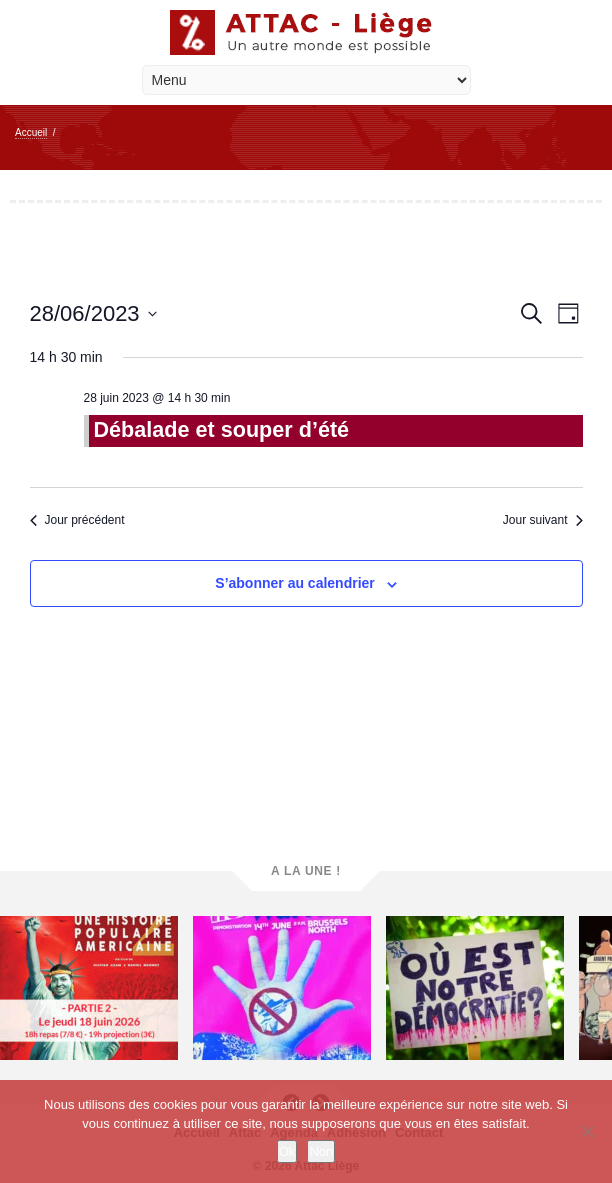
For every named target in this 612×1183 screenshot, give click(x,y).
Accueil (31, 132)
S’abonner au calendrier (295, 583)
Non (321, 1151)
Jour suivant (543, 520)
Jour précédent (77, 520)
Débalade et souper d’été (222, 429)
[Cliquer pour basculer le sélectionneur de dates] (93, 313)
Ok (287, 1151)
